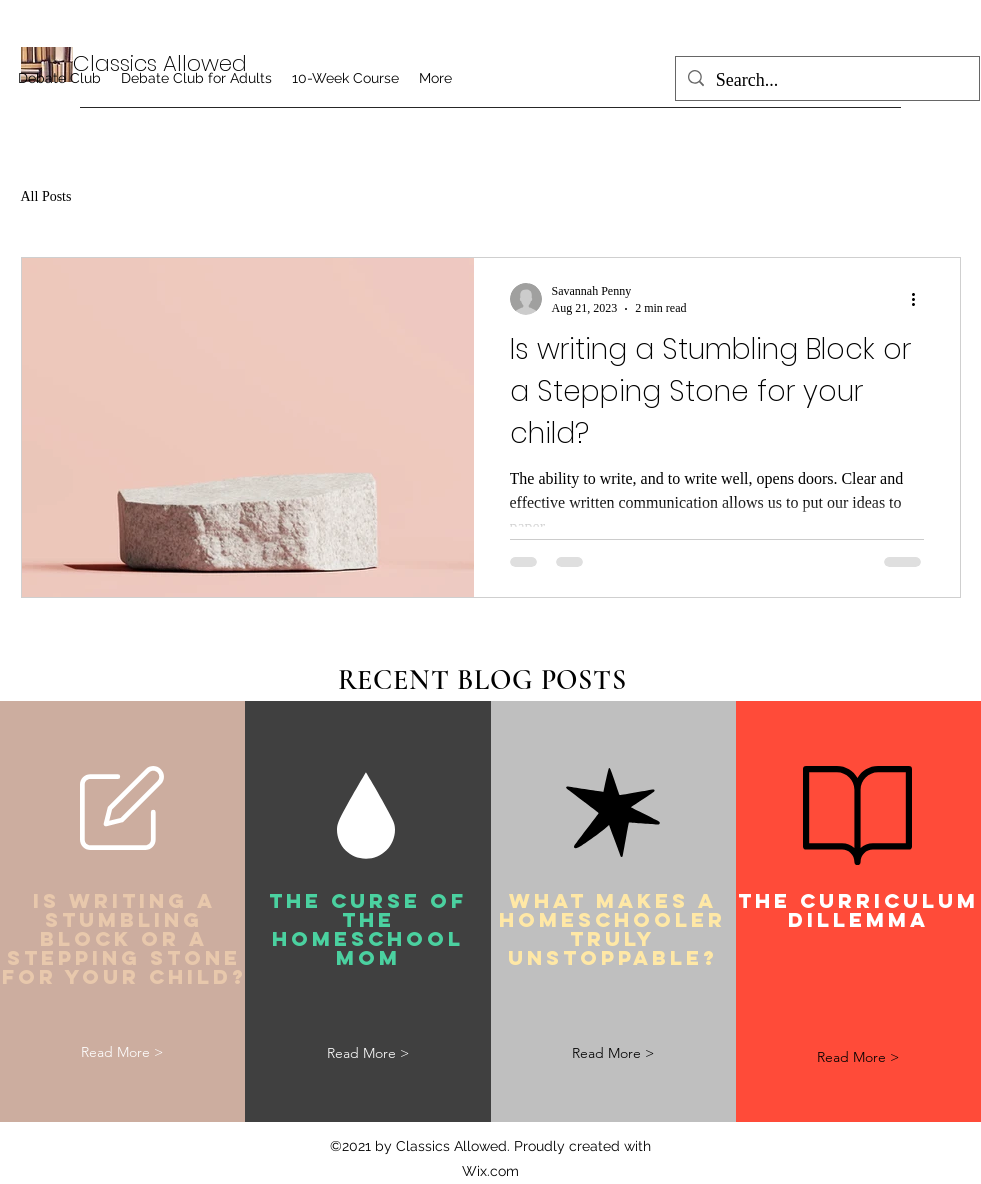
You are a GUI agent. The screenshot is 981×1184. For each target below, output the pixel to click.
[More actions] (921, 299)
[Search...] (826, 81)
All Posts (46, 196)
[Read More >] (122, 1053)
